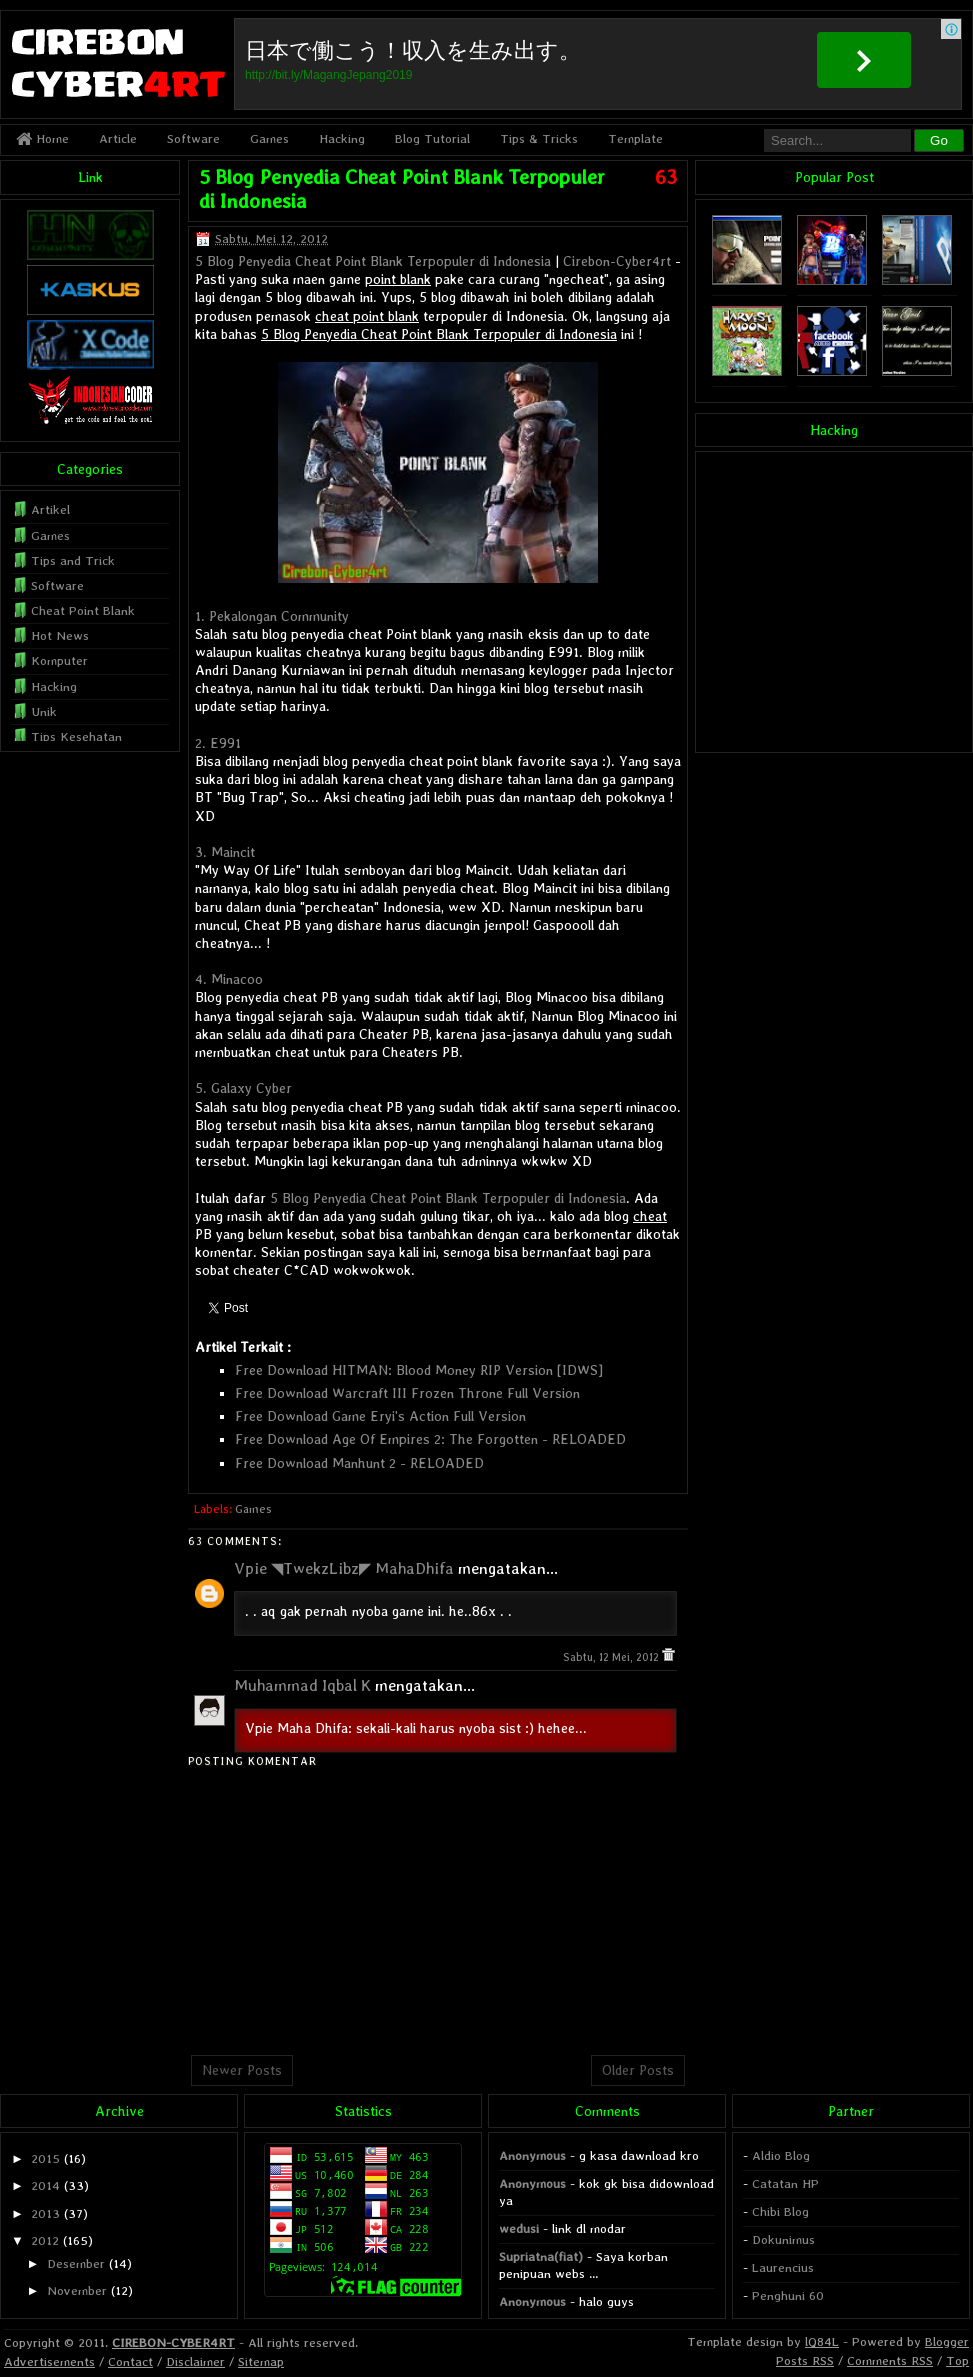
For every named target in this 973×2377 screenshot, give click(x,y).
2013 (45, 2213)
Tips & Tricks (539, 138)
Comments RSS (890, 2360)
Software (193, 138)
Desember (76, 2263)
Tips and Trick (73, 560)
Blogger (947, 2341)
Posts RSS (805, 2360)
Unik (44, 711)
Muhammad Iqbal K (302, 1685)
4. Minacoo (229, 979)
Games (269, 138)
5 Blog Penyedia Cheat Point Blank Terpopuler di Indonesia (373, 261)
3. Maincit (225, 852)
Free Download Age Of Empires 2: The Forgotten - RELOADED (430, 1439)
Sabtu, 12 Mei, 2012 (612, 1657)
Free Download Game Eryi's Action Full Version (380, 1416)
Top (957, 2360)
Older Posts (638, 2070)
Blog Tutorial (432, 138)
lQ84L (822, 2341)
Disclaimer (195, 2361)
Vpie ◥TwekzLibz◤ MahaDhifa (344, 1568)
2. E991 (218, 743)
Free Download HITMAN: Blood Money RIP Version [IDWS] (419, 1370)
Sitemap (261, 2361)
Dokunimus (783, 2239)
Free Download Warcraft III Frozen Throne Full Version (407, 1393)
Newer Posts (242, 2070)
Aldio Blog (781, 2155)
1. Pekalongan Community (272, 616)
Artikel (50, 509)
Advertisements (49, 2361)
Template (635, 138)
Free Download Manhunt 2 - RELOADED (359, 1463)
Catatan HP (785, 2183)
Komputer (59, 660)
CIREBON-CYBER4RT (173, 2342)
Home (42, 138)
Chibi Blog (780, 2211)
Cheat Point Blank (83, 610)
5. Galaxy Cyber (243, 1088)
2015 (45, 2158)
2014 (45, 2185)
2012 (45, 2240)
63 (666, 177)
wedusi (519, 2228)
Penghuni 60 (788, 2295)
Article (118, 138)
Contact (130, 2361)
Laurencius (783, 2267)
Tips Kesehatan (76, 736)
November (77, 2290)
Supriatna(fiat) (541, 2256)
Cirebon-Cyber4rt (617, 261)
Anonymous (532, 2155)
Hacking (342, 138)
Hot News (60, 635)
